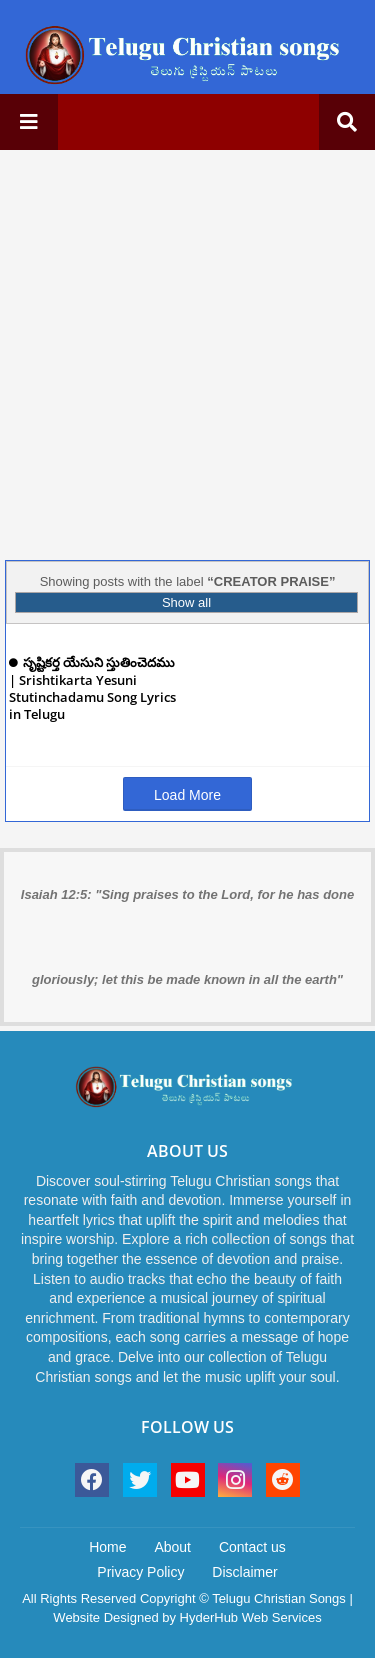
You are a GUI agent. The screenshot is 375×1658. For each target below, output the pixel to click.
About (172, 1547)
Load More (187, 795)
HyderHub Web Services (251, 1617)
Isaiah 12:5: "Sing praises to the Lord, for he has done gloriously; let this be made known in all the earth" (187, 937)
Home (107, 1547)
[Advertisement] (187, 352)
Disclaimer (244, 1572)
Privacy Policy (140, 1572)
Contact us (252, 1547)
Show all (186, 602)
